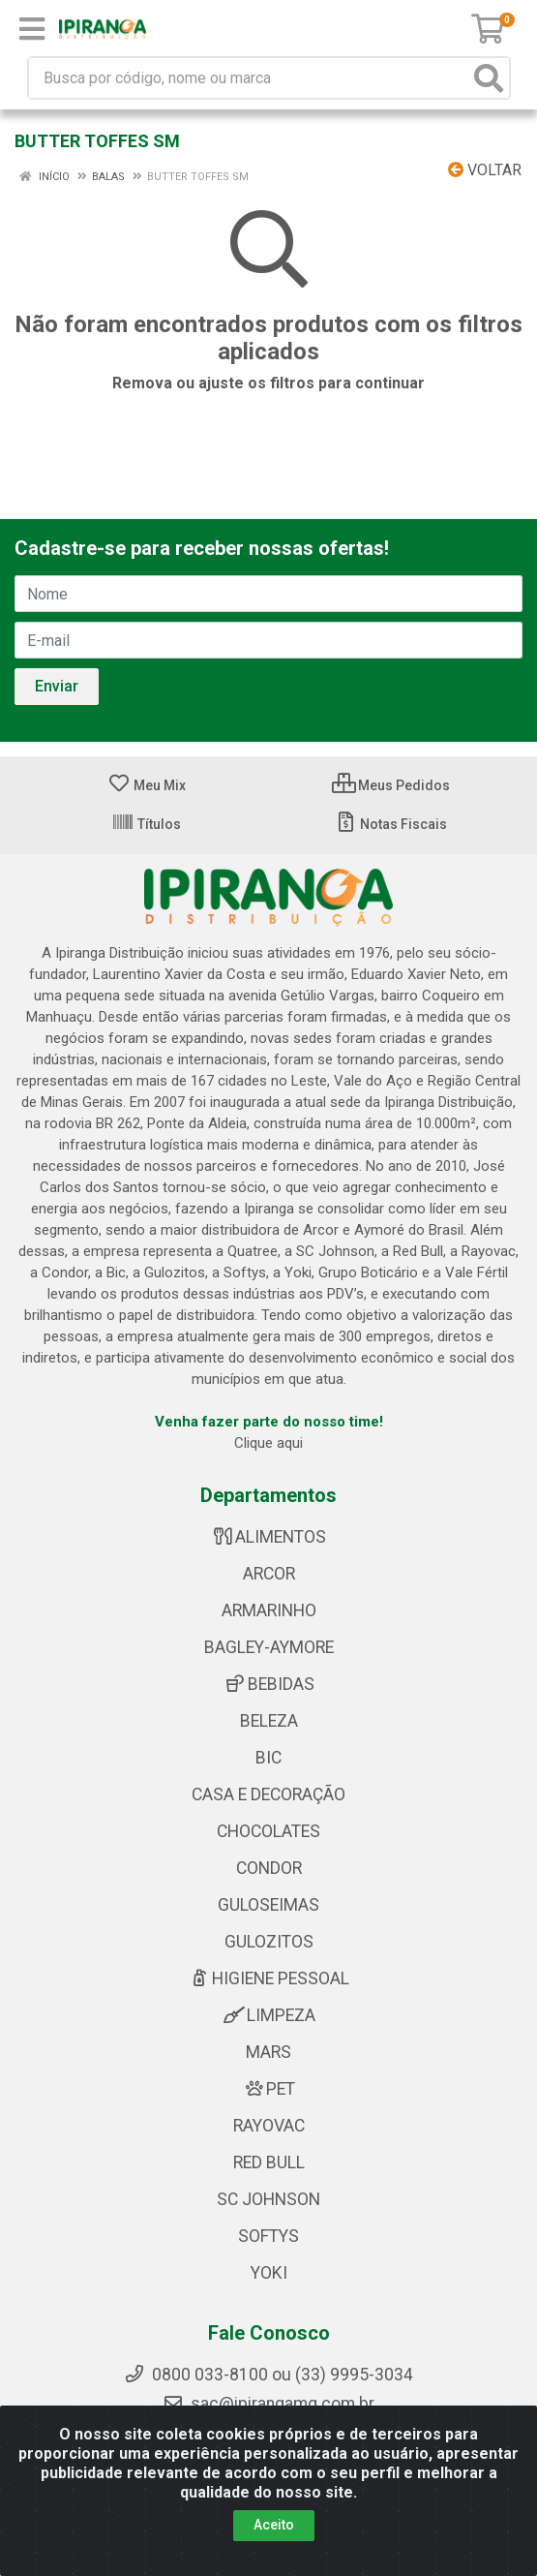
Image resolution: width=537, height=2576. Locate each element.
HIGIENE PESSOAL (268, 1978)
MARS (268, 2052)
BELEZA (269, 1721)
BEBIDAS (269, 1684)
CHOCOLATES (268, 1831)
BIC (268, 1757)
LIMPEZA (269, 2015)
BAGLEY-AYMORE (269, 1647)
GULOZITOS (268, 1941)
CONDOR (269, 1868)
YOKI (269, 2273)
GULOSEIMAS (268, 1905)
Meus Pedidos (391, 785)
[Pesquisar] (488, 78)
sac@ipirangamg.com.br (268, 2403)
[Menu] (32, 29)
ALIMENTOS (268, 1537)
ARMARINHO (269, 1610)
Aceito (274, 2524)
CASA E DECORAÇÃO (268, 1794)
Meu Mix (146, 785)
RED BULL (269, 2162)
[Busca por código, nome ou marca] (249, 78)
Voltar (485, 170)
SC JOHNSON (268, 2199)
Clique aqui (268, 1443)
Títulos (146, 824)
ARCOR (269, 1573)
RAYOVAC (269, 2125)
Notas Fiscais (390, 824)
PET (268, 2089)
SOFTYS (268, 2236)
